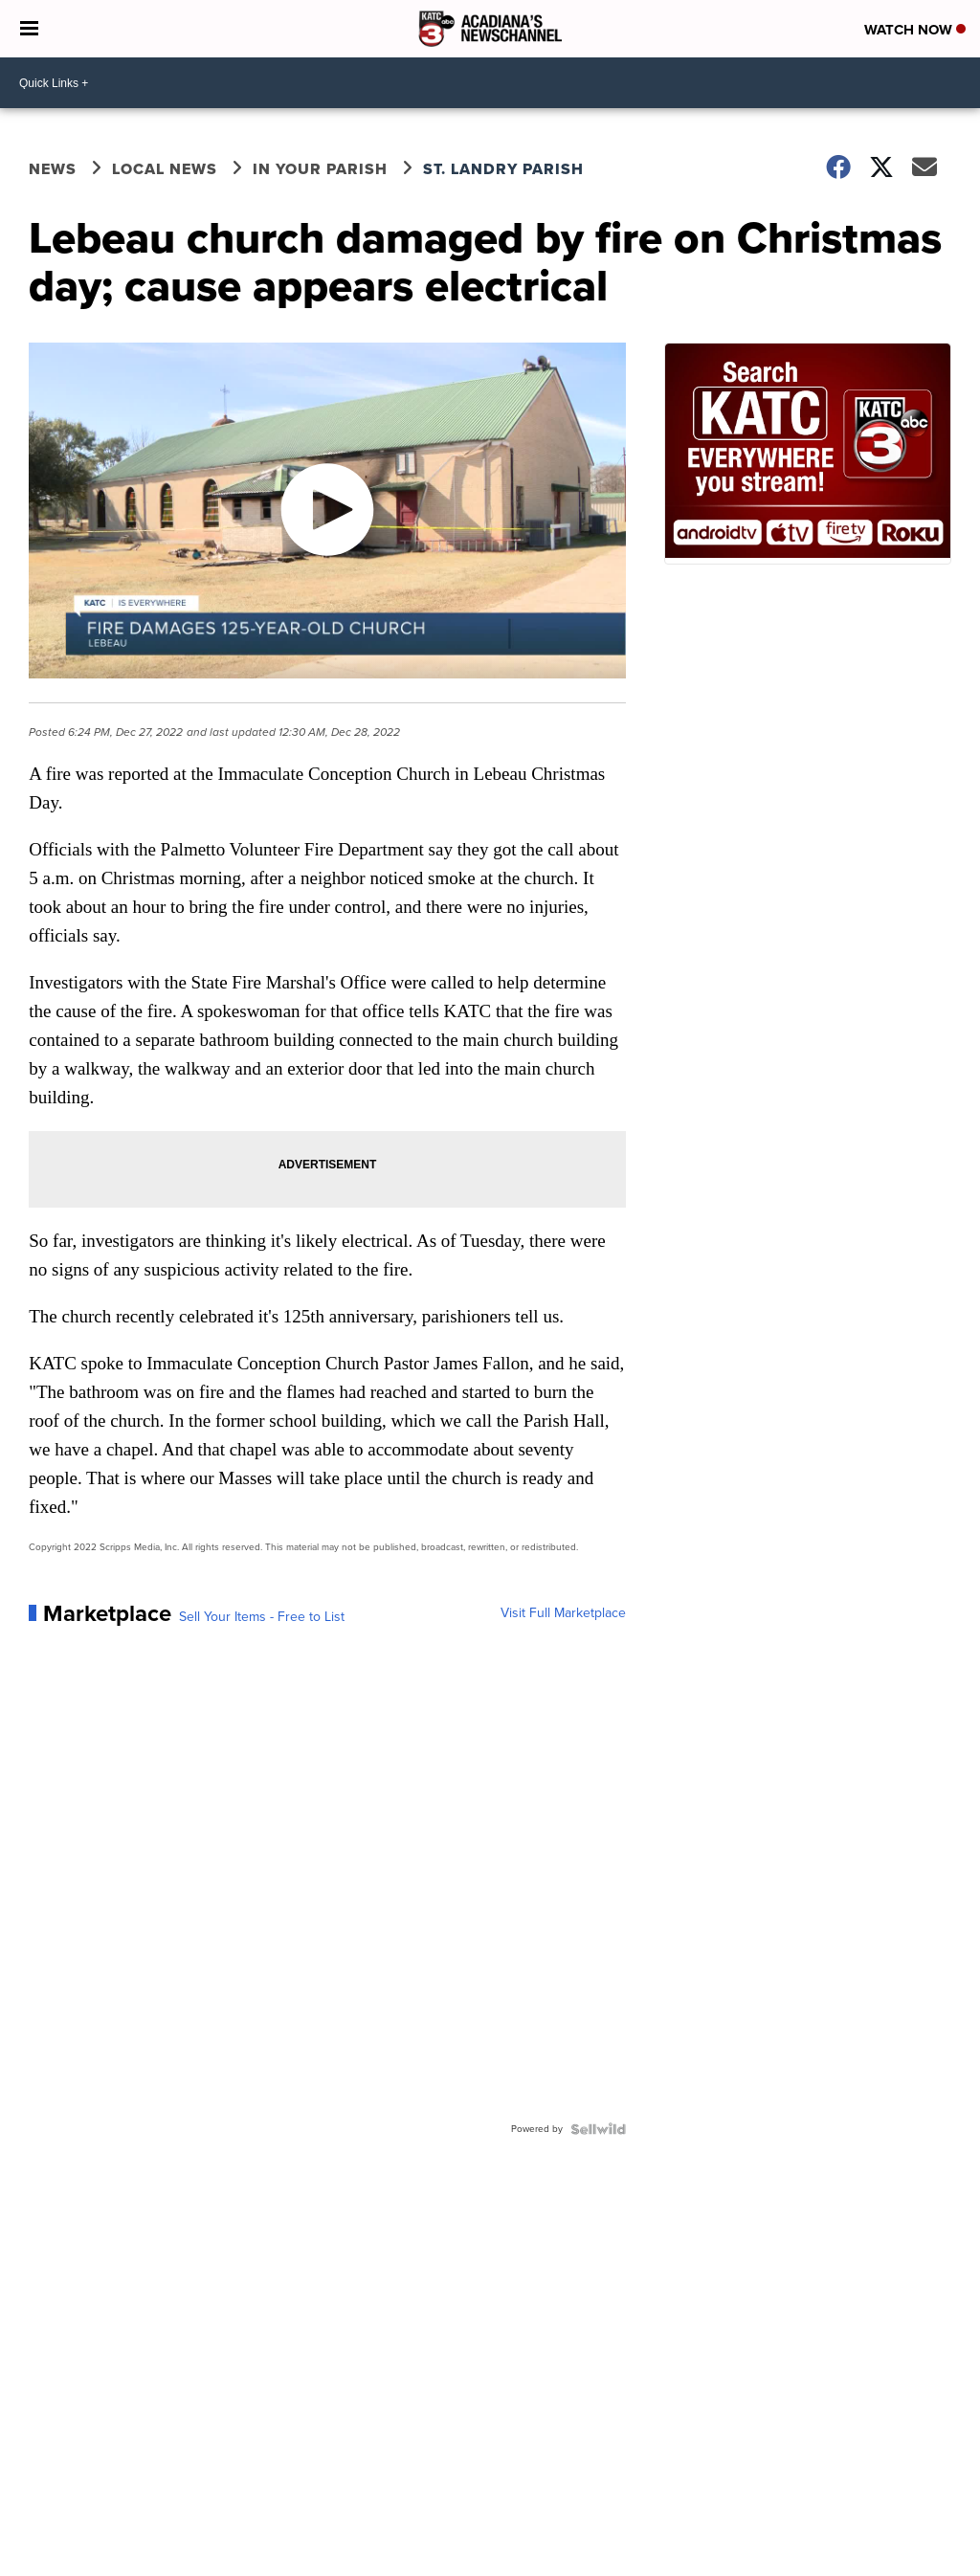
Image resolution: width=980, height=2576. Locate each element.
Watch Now (915, 29)
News (53, 169)
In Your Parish (320, 169)
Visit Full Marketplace (563, 1613)
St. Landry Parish (503, 169)
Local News (164, 169)
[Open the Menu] (29, 28)
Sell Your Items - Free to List (262, 1617)
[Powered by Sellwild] (598, 2129)
